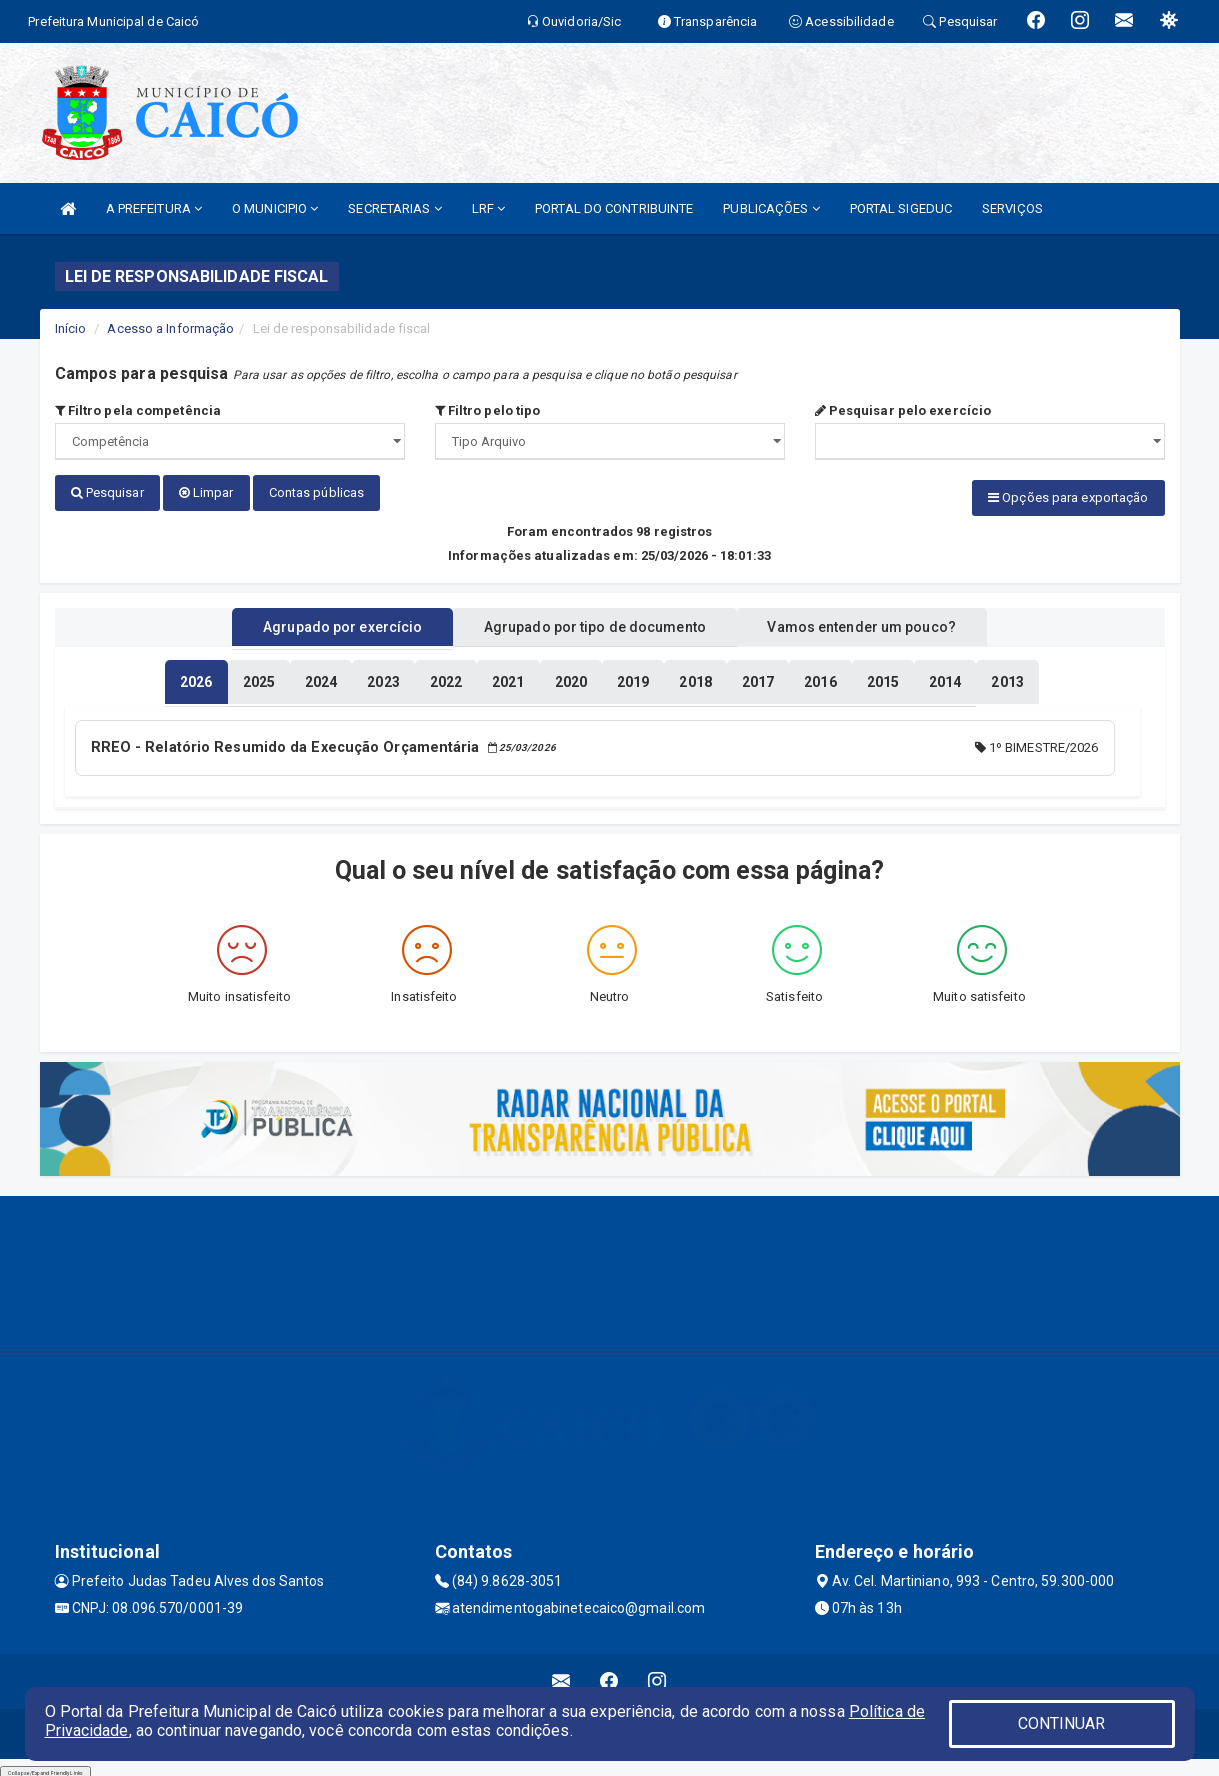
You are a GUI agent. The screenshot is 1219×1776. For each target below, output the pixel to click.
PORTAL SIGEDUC (901, 208)
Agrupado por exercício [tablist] (320, 623)
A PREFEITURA (154, 208)
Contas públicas (317, 492)
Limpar (206, 492)
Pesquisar (107, 492)
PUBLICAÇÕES (771, 208)
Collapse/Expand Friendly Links (45, 1766)
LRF (489, 208)
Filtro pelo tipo (488, 410)
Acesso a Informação (170, 328)
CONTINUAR (1062, 1723)
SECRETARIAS (394, 208)
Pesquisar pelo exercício (903, 410)
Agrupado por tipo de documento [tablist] (595, 623)
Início (71, 328)
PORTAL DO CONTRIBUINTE (614, 208)
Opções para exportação (1068, 497)
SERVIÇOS (1012, 208)
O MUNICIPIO (275, 208)
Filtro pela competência (138, 410)
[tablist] (196, 678)
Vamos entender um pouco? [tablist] (884, 623)
